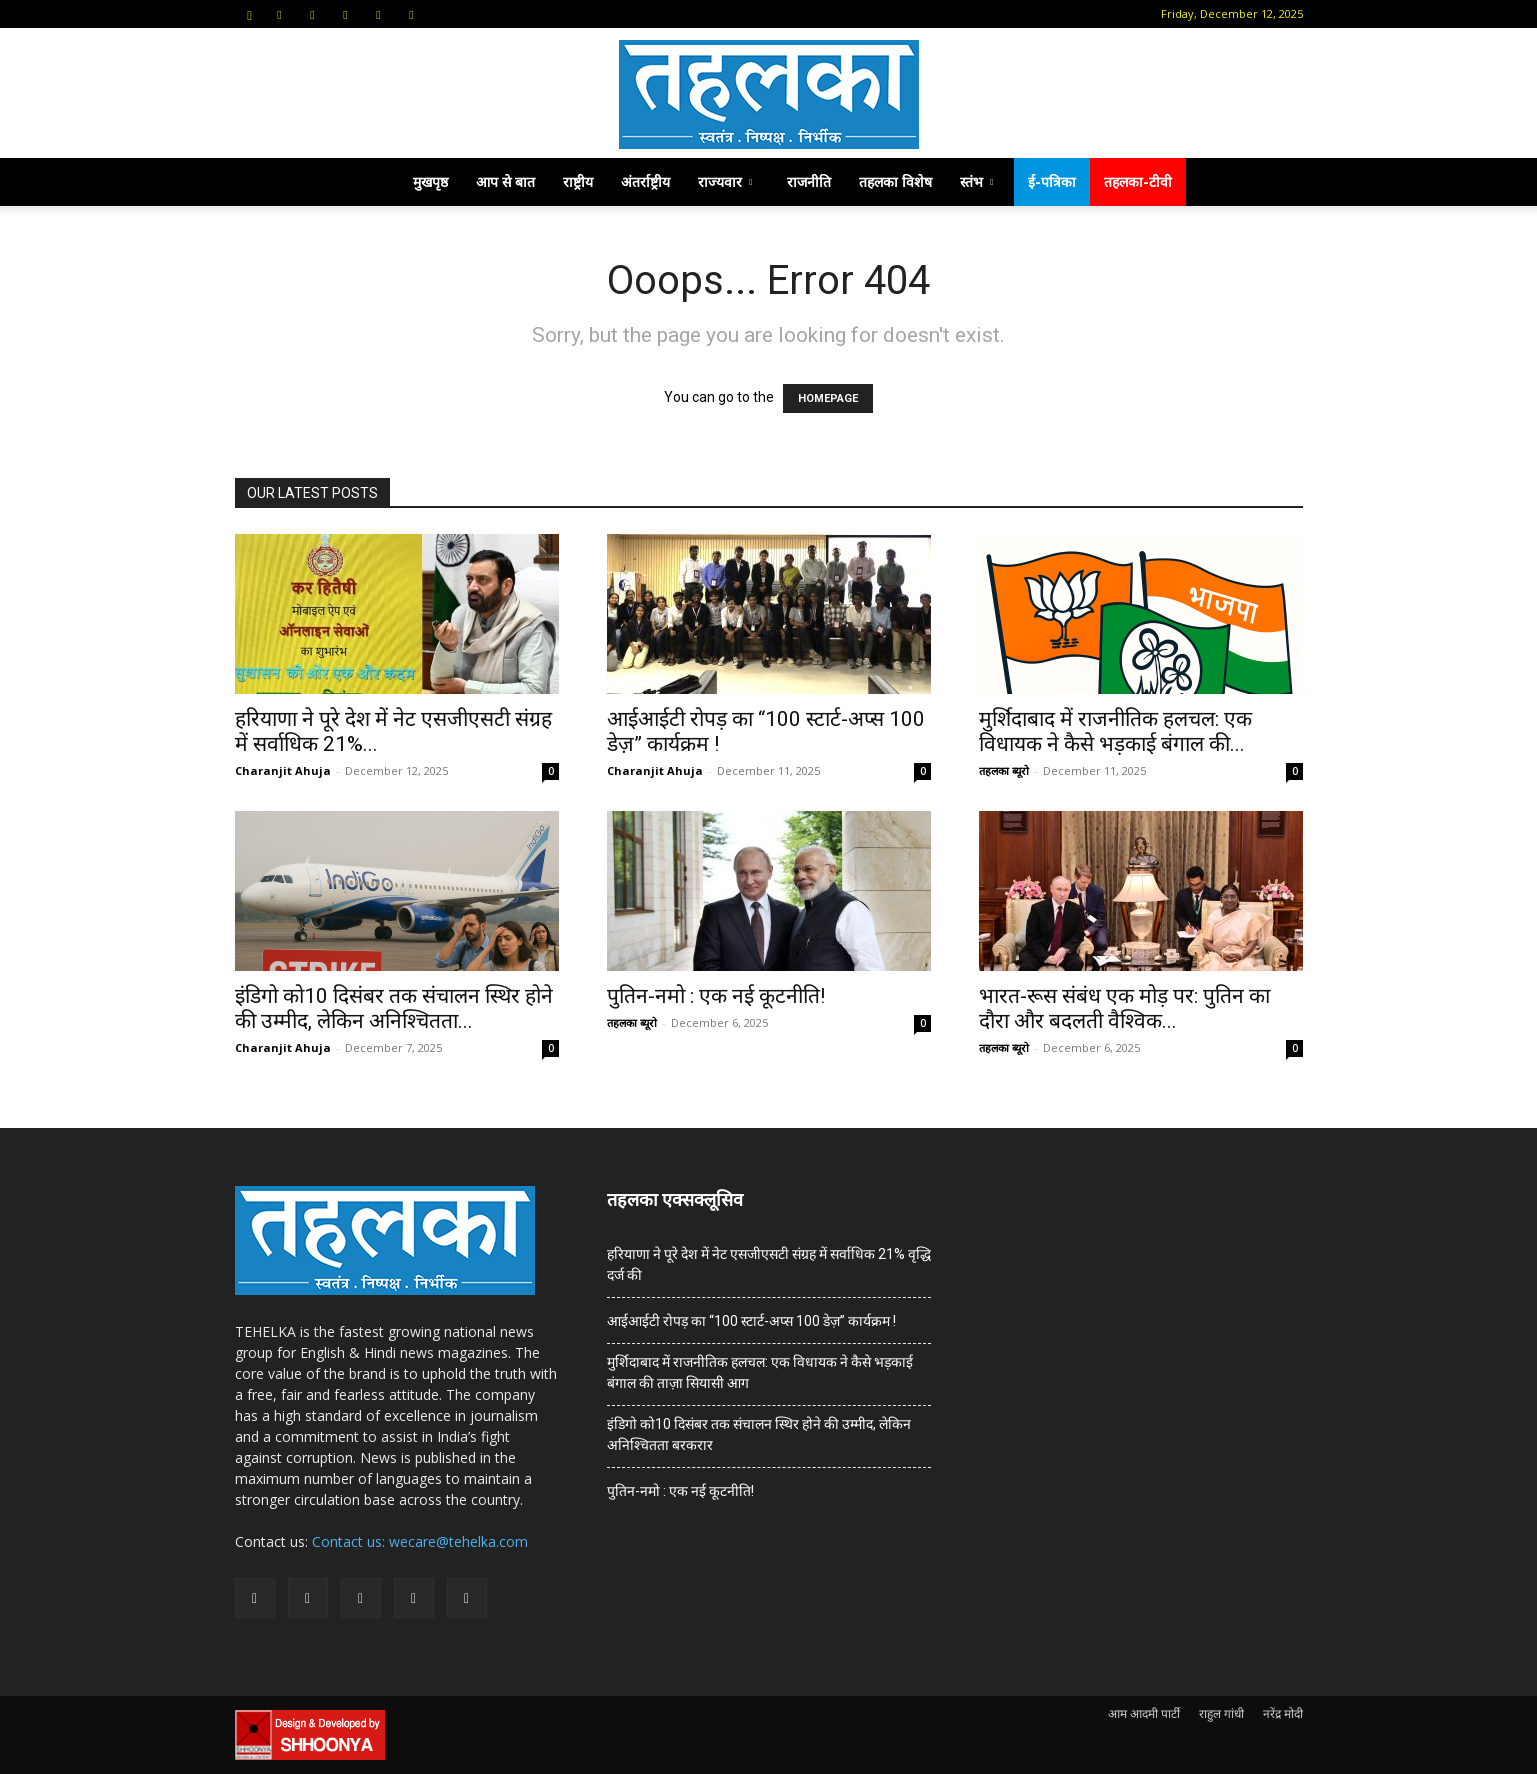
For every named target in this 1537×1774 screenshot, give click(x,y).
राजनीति (809, 181)
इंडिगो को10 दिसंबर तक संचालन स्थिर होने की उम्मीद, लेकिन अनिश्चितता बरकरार (759, 1434)
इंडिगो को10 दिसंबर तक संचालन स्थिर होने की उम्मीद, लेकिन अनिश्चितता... (394, 1008)
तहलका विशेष (895, 181)
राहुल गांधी (1221, 1713)
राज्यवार (725, 181)
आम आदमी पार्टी (1144, 1713)
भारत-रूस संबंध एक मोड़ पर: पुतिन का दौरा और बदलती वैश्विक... (1124, 1008)
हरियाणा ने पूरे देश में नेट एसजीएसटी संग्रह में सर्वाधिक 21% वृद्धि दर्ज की (769, 1264)
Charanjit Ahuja (283, 770)
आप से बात (505, 181)
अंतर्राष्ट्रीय (645, 181)
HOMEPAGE (828, 398)
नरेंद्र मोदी (1283, 1713)
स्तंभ (976, 181)
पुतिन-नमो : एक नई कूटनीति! (716, 996)
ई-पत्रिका (1052, 181)
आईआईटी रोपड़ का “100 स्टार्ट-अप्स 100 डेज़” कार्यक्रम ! (751, 1321)
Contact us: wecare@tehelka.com (420, 1541)
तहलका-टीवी (1138, 181)
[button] (250, 13)
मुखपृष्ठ (430, 181)
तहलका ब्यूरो (1004, 770)
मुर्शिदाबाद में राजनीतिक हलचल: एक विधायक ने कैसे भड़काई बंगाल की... (1115, 731)
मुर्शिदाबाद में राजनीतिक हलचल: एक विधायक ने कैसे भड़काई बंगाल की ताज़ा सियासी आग (760, 1372)
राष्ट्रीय (578, 181)
